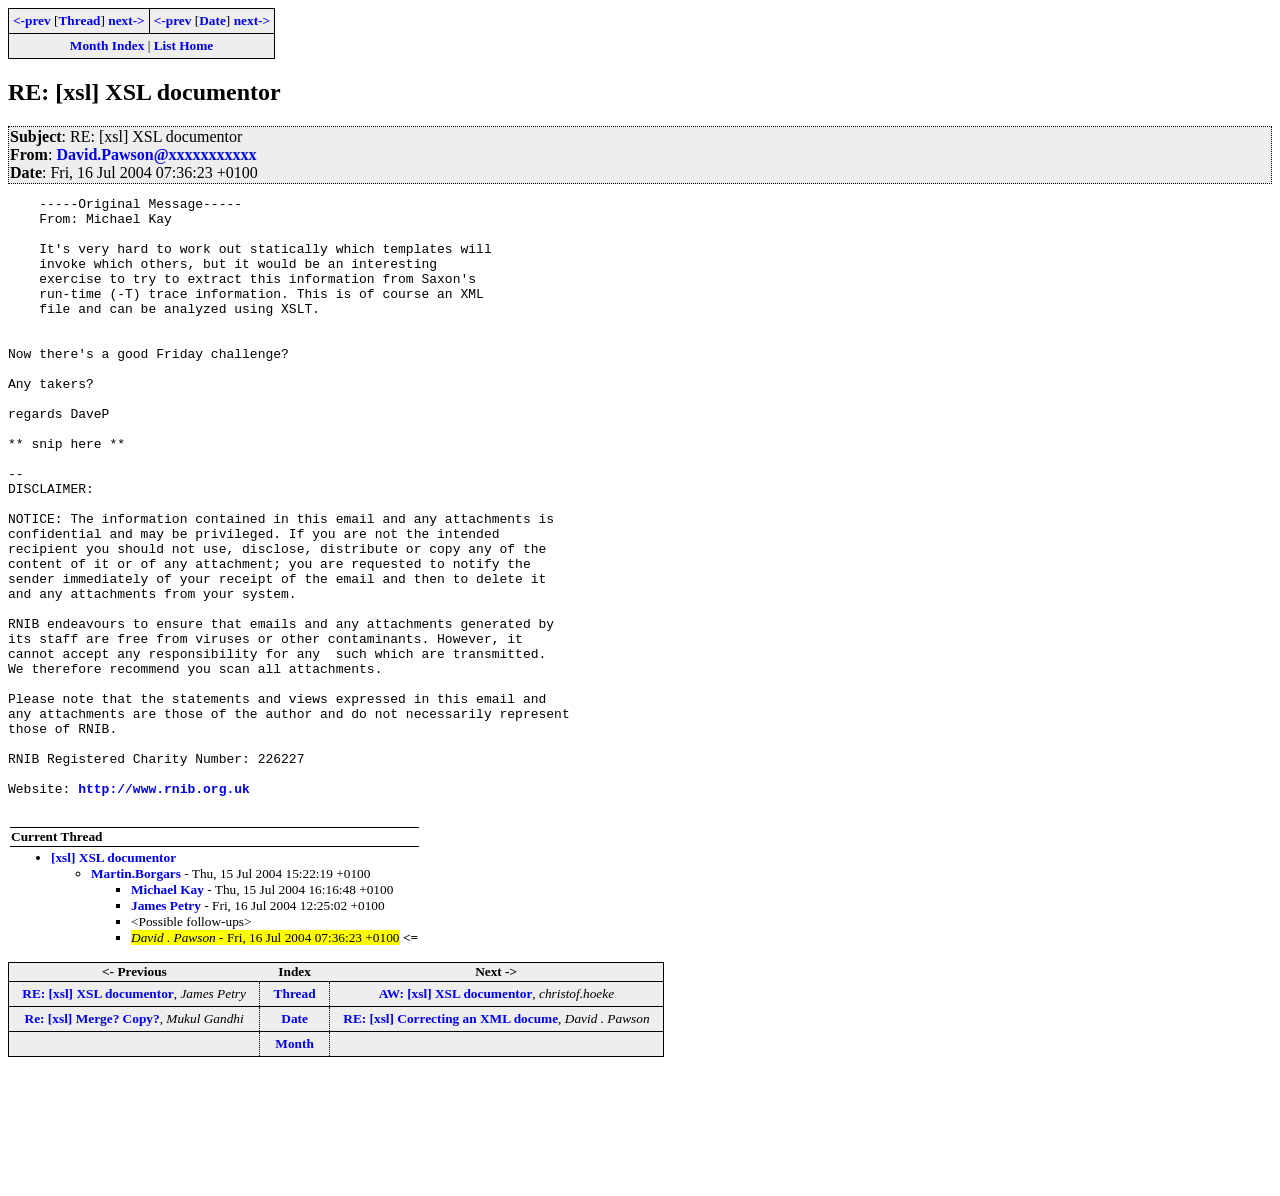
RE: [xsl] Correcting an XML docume (450, 1141)
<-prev (32, 20)
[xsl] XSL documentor (113, 980)
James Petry (166, 1028)
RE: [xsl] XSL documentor (97, 1116)
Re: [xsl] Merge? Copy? (92, 1141)
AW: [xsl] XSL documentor (456, 1116)
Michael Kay (167, 1012)
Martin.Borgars (136, 996)
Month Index (107, 45)
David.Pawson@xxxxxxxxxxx (156, 154)
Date (212, 20)
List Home (184, 45)
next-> (126, 20)
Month (294, 1166)
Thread (79, 20)
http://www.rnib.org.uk (164, 908)
